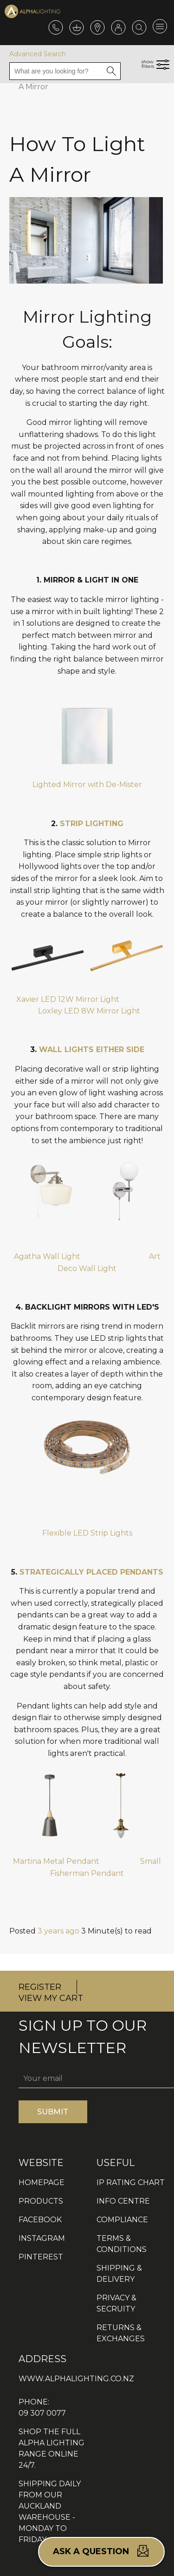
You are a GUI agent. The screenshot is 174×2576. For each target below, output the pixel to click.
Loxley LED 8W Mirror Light (89, 1011)
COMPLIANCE (122, 2219)
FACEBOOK (40, 2219)
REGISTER (40, 1987)
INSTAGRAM (42, 2238)
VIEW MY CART (51, 1998)
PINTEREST (41, 2256)
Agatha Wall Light (48, 1256)
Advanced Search (37, 54)
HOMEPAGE (41, 2182)
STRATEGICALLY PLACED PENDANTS (91, 1572)
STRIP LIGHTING (91, 823)
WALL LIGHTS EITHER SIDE (91, 1049)
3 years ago (58, 1931)
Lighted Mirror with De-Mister (87, 784)
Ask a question (101, 2551)
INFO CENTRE (123, 2201)
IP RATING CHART (131, 2182)
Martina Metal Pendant (56, 1861)
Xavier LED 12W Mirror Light (67, 999)
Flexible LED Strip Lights (87, 1533)
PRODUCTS (41, 2201)
